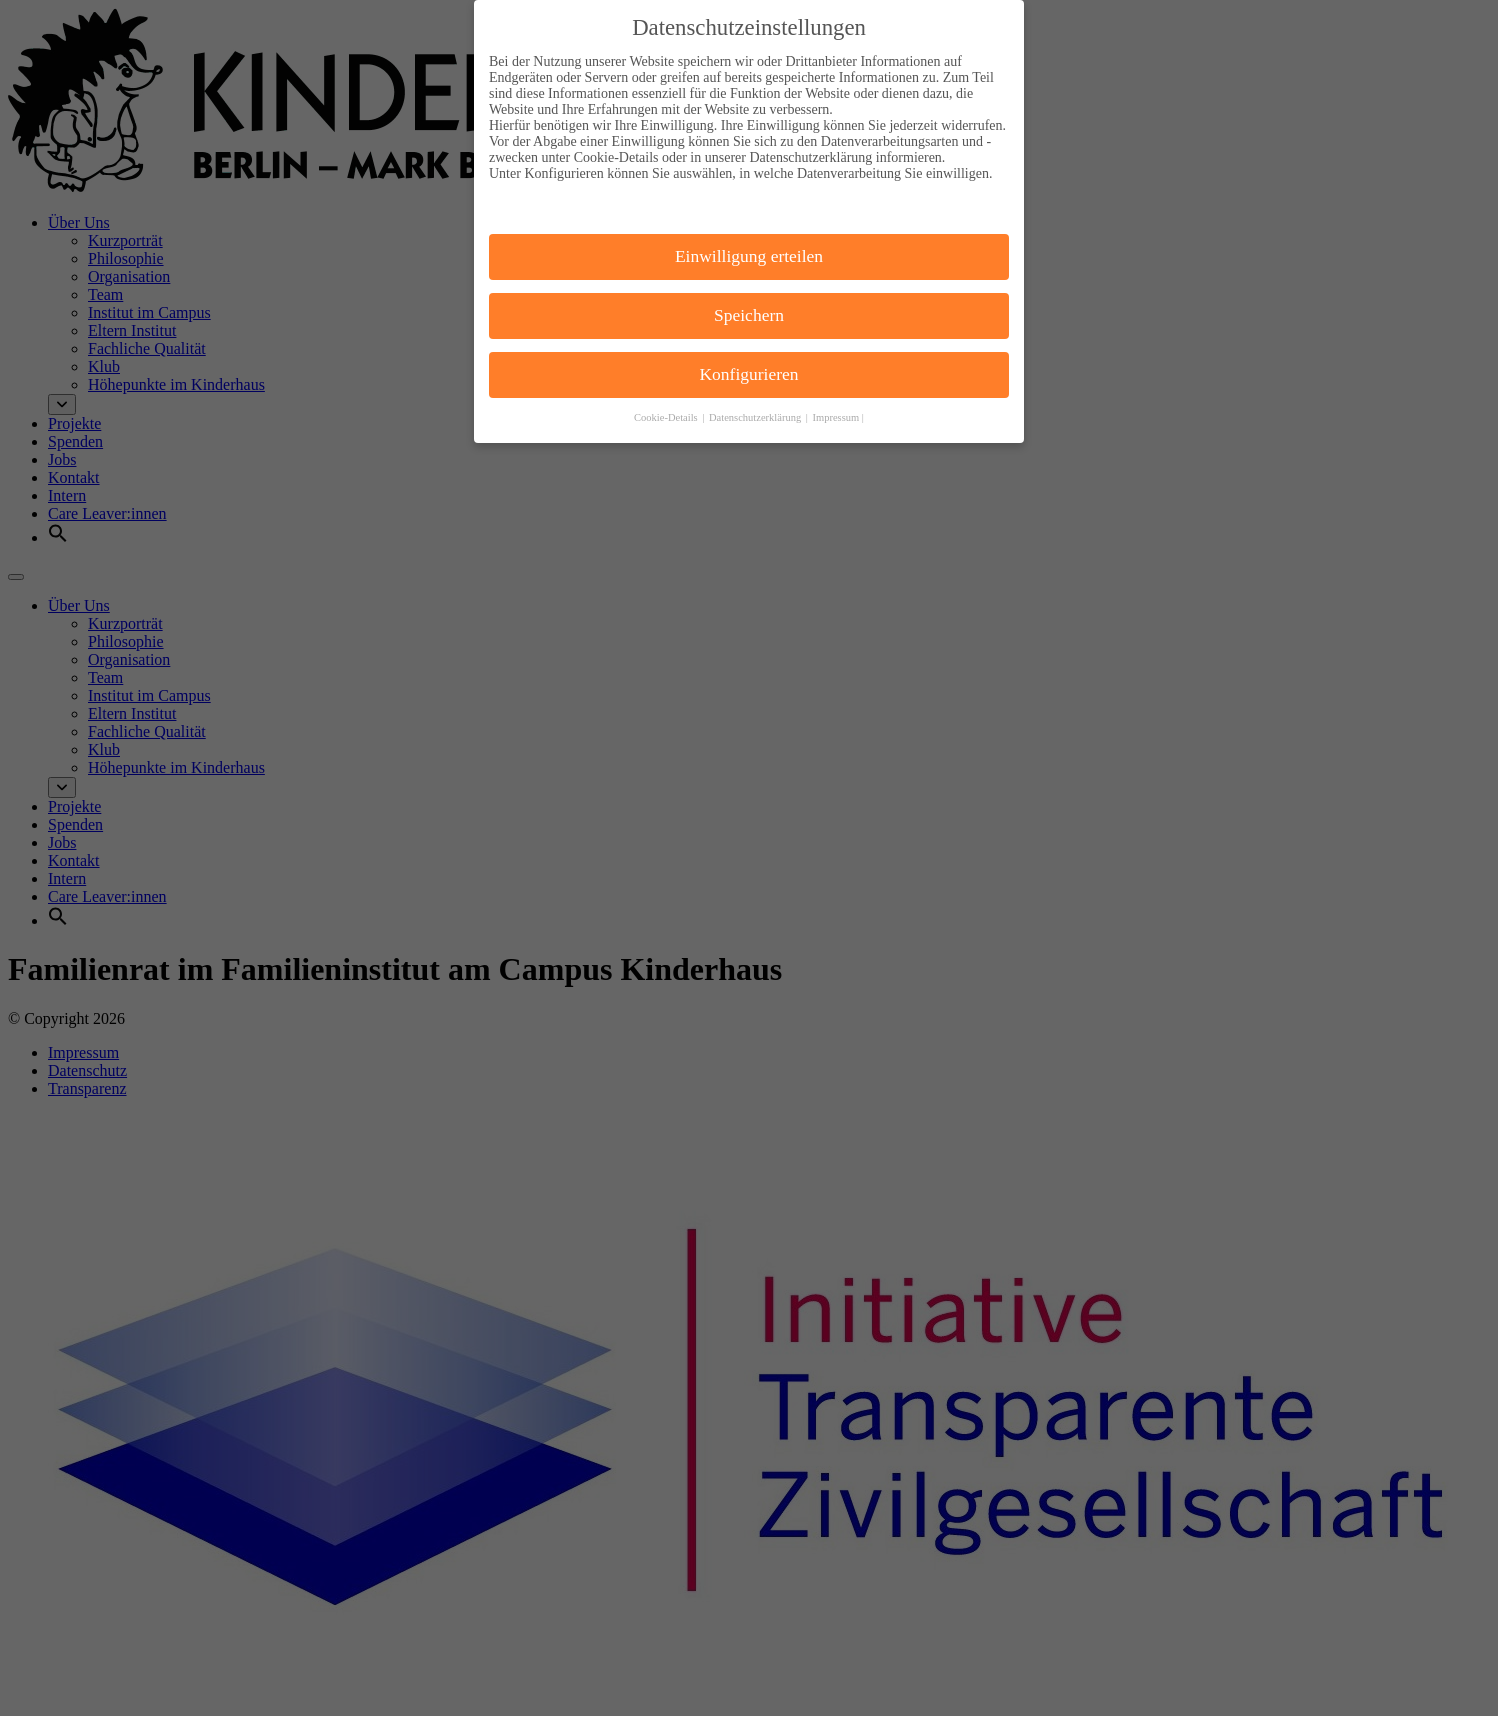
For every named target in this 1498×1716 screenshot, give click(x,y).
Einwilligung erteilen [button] (749, 244)
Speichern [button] (749, 302)
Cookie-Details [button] (667, 404)
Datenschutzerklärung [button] (756, 404)
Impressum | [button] (838, 404)
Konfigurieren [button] (748, 361)
